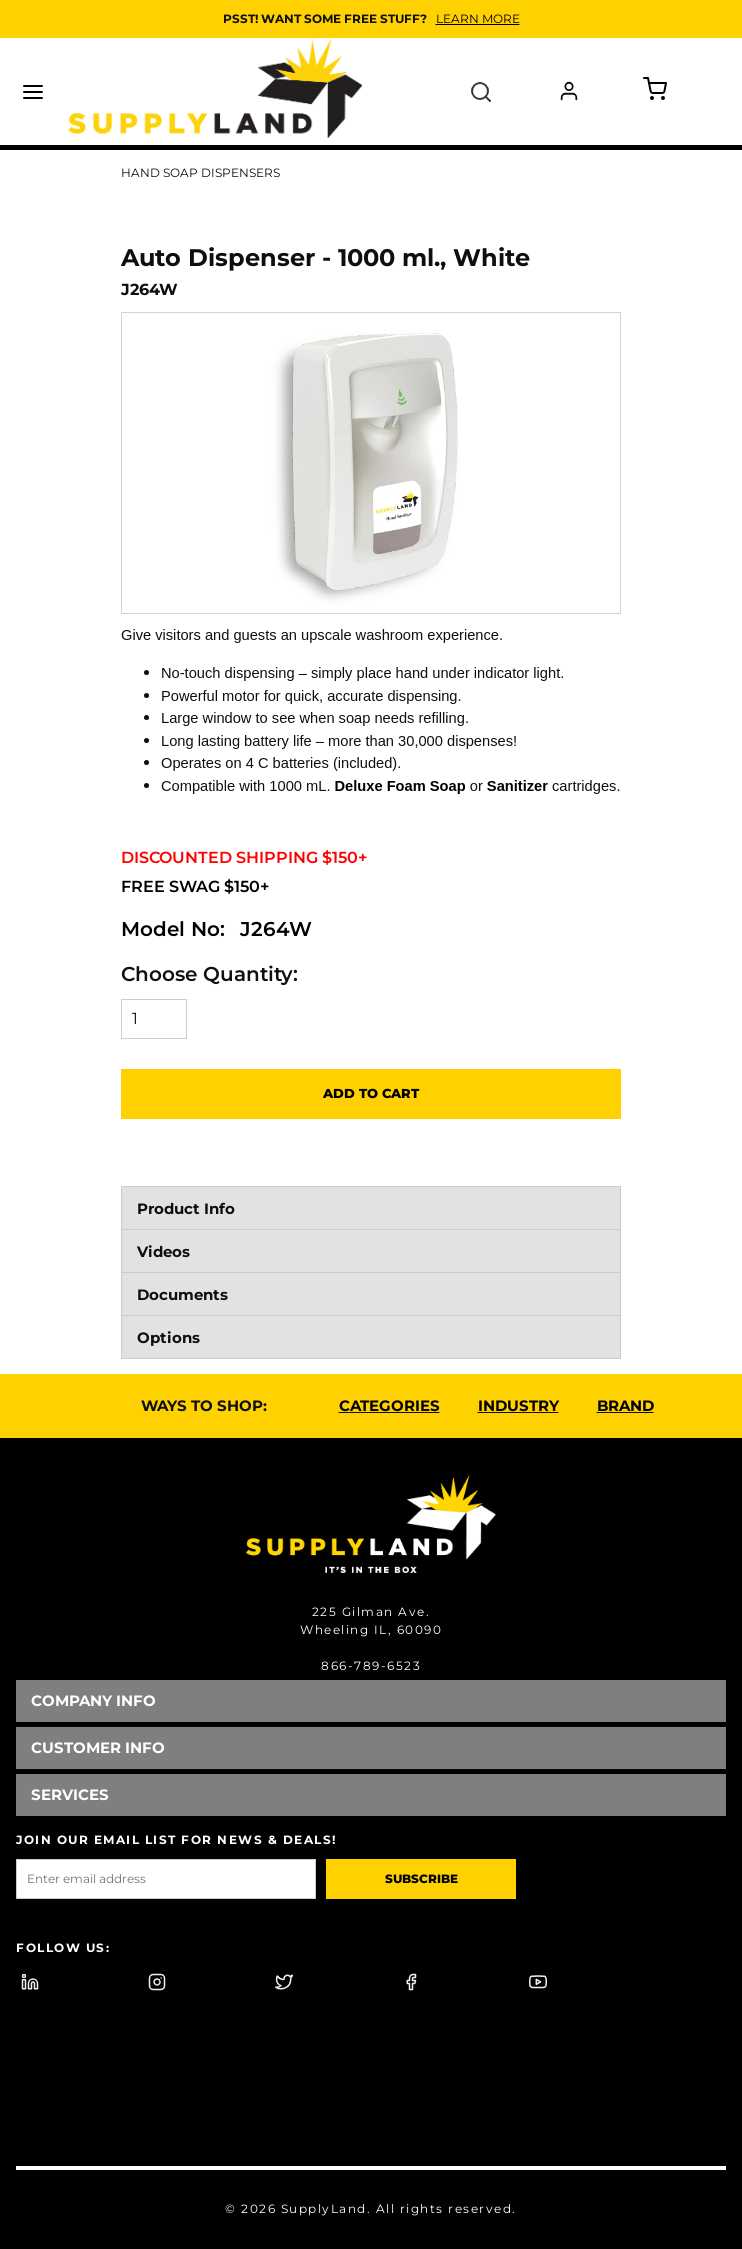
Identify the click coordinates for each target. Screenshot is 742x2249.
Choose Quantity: (209, 974)
